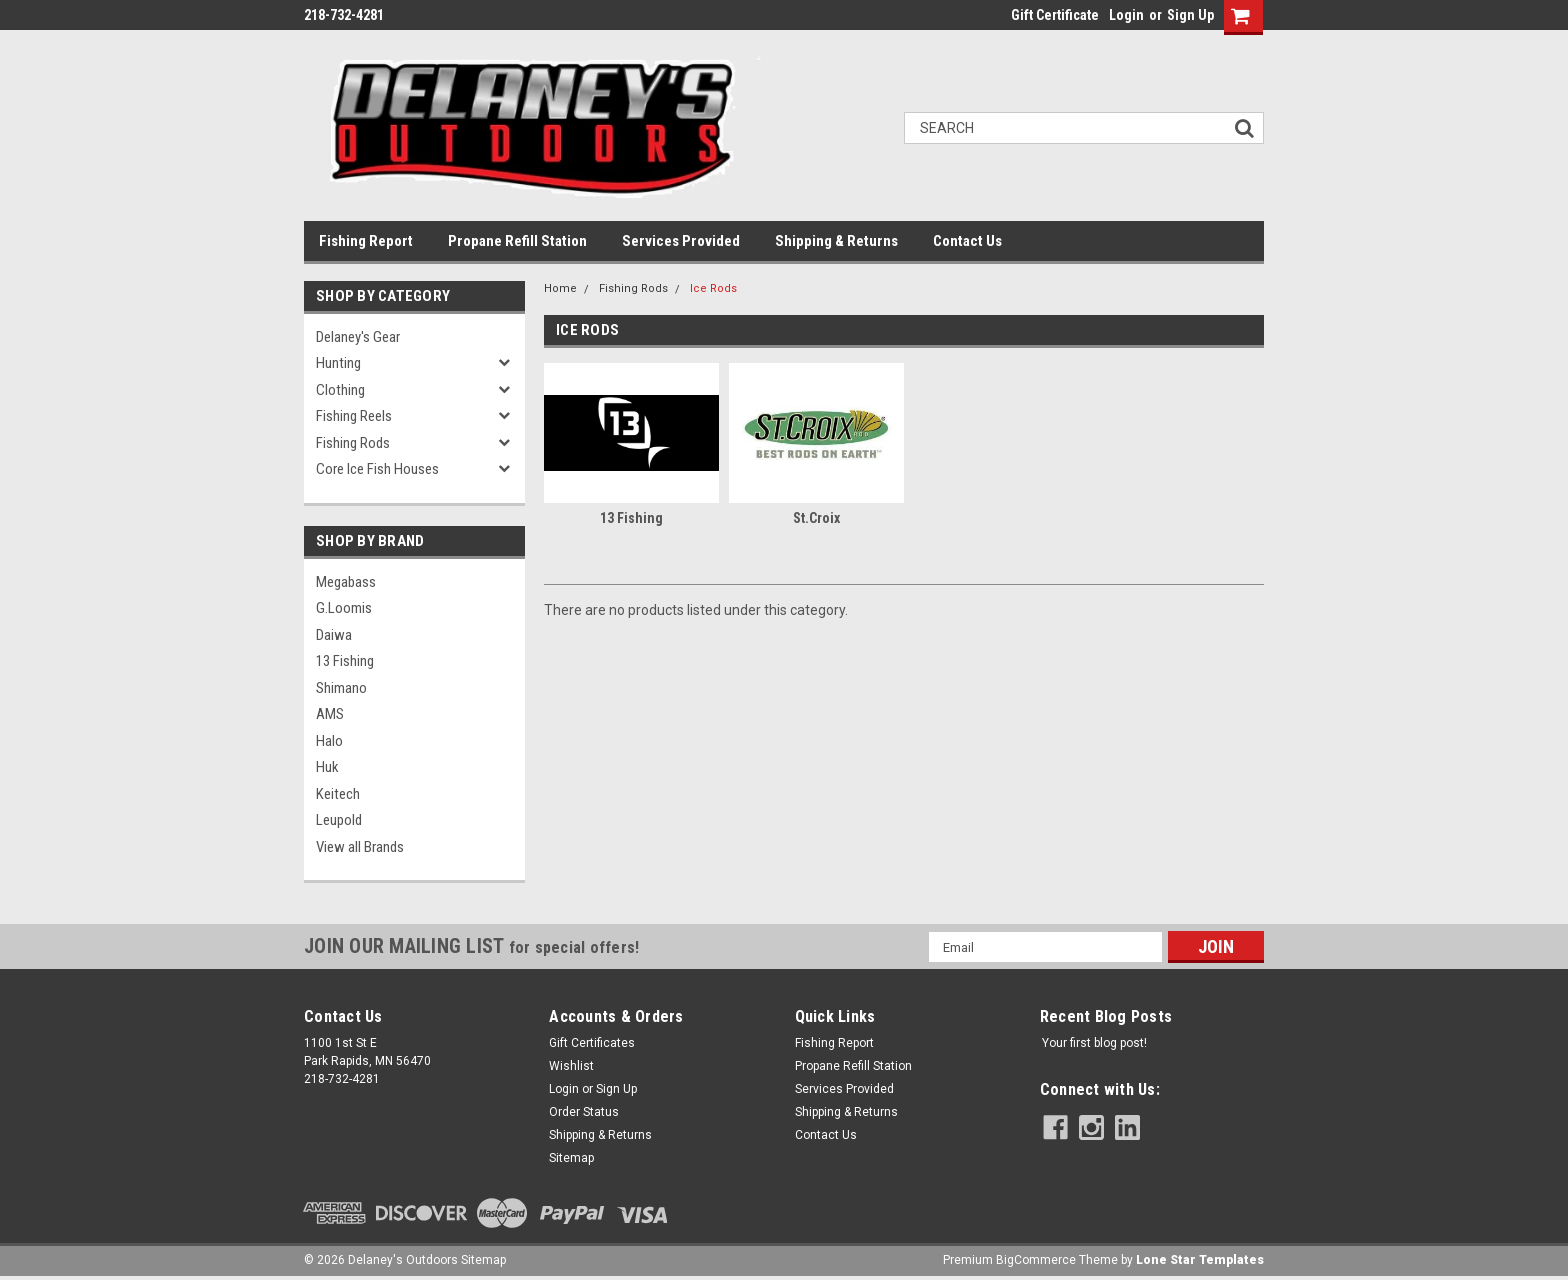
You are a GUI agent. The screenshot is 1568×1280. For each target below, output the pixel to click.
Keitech (338, 794)
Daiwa (334, 635)
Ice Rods (713, 288)
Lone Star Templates (1200, 1260)
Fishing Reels (354, 416)
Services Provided (681, 241)
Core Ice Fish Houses (377, 469)
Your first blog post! (1094, 1043)
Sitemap (571, 1158)
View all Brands (360, 847)
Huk (327, 767)
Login (1126, 15)
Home (560, 288)
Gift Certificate (1055, 15)
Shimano (341, 688)
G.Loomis (344, 608)
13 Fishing (345, 661)
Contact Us (967, 241)
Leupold (339, 820)
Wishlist (571, 1066)
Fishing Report (366, 241)
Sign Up (1190, 15)
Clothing (340, 390)
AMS (330, 714)
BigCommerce (1036, 1260)
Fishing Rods (353, 443)
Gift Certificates (592, 1043)
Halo (329, 741)
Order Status (584, 1112)
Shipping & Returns (836, 241)
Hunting (338, 363)
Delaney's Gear (358, 337)
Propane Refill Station (517, 241)
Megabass (346, 582)
